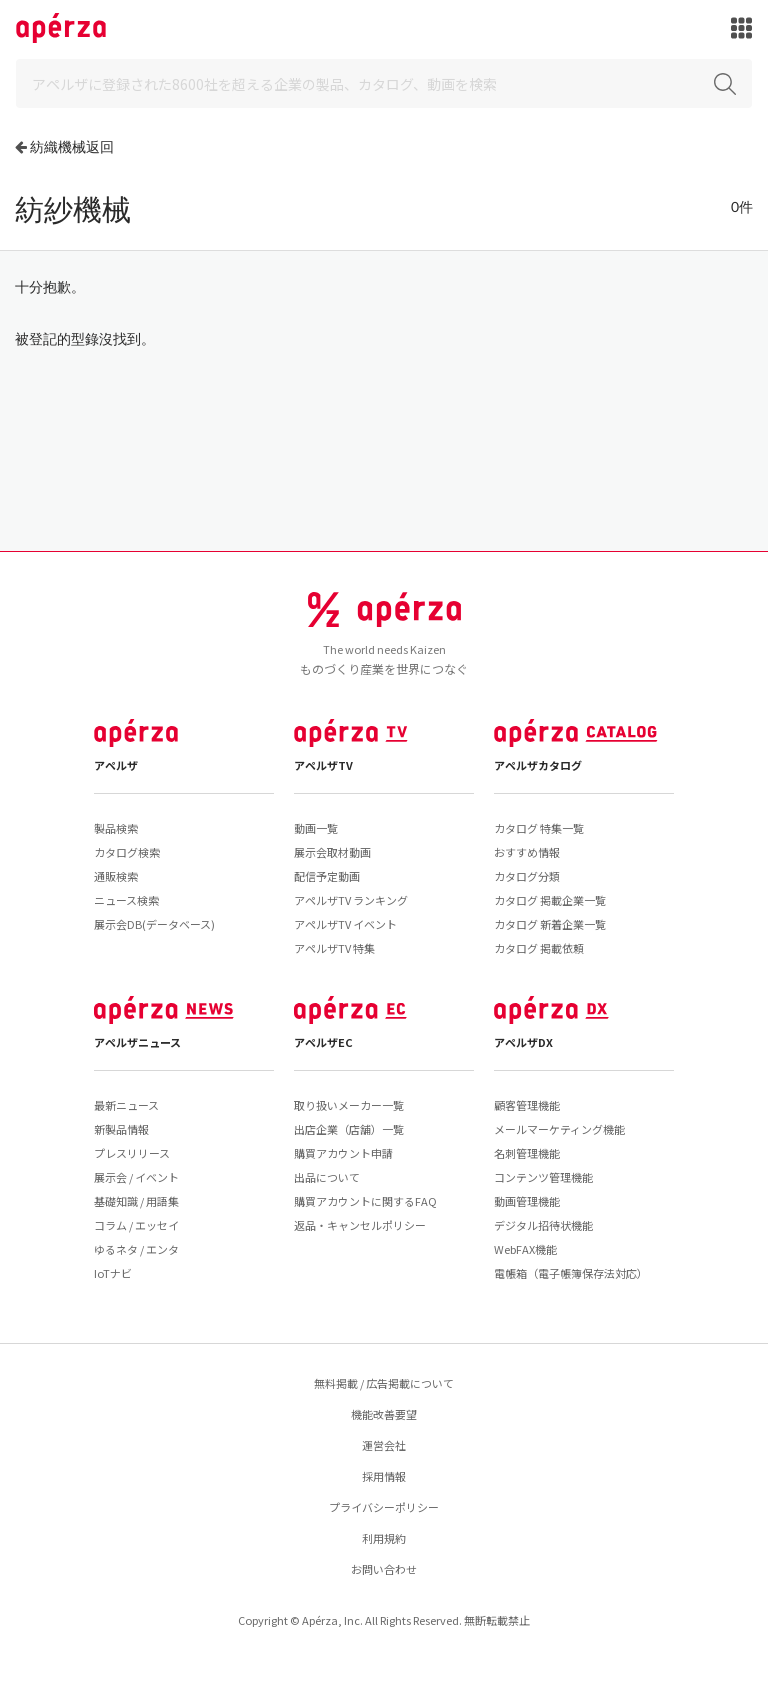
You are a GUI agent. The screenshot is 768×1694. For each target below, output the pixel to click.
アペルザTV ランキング (351, 900)
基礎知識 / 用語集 (136, 1201)
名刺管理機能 (527, 1153)
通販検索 (116, 876)
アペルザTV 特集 (334, 948)
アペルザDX (523, 1042)
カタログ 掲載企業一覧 (550, 900)
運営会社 (384, 1445)
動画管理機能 (527, 1201)
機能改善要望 (384, 1414)
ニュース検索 (126, 900)
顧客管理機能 (527, 1105)
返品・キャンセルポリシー (360, 1225)
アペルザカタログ (538, 765)
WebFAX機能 (525, 1249)
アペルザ (116, 765)
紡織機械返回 (72, 146)
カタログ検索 (127, 852)
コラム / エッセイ (136, 1225)
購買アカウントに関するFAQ (365, 1201)
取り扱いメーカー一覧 (349, 1105)
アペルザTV (323, 765)
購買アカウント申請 (343, 1153)
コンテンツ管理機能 (543, 1177)
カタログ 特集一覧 (539, 828)
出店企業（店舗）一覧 (349, 1129)
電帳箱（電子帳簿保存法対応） (571, 1273)
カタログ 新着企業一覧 (550, 924)
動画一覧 (316, 828)
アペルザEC (323, 1042)
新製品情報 (121, 1129)
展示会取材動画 (332, 852)
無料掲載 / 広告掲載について (384, 1383)
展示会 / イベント (136, 1177)
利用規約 (384, 1538)
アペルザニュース (137, 1042)
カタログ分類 (527, 876)
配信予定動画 (327, 876)
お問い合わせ (384, 1569)
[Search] (384, 83)
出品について (327, 1177)
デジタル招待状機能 (543, 1225)
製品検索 (116, 828)
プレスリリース (132, 1153)
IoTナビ (113, 1273)
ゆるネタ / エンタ (136, 1249)
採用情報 (384, 1476)
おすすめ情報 (527, 852)
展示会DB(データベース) (154, 924)
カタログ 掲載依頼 (539, 948)
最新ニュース (126, 1105)
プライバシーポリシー (384, 1507)
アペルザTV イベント (345, 924)
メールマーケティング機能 (559, 1129)
